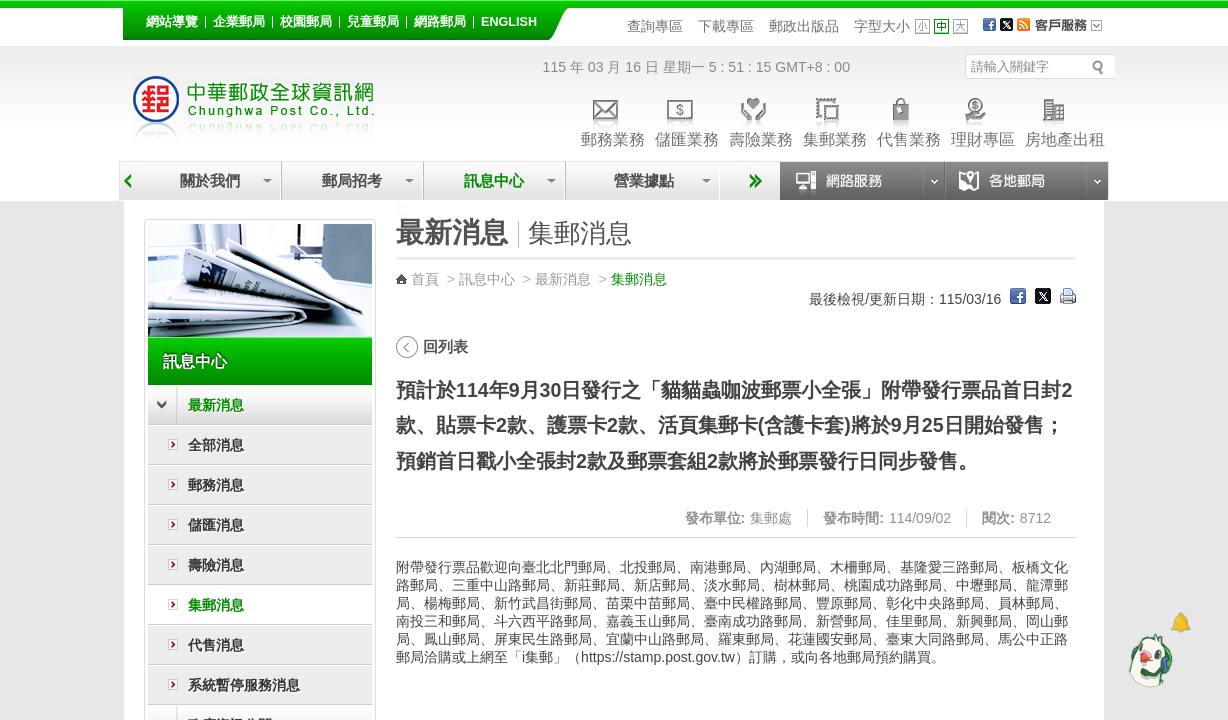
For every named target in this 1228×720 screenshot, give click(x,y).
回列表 (445, 346)
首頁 (425, 279)
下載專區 (726, 26)
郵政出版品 (804, 26)
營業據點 (642, 180)
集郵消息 (216, 605)
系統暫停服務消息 (244, 685)
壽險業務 (761, 119)
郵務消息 (216, 485)
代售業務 (909, 119)
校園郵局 (306, 22)
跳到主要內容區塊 (10, 10)
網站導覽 (172, 22)
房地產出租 (1065, 119)
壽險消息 (216, 565)
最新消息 (216, 405)
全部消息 (216, 445)
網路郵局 (440, 22)
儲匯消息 (216, 525)
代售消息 (216, 645)
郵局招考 (352, 180)
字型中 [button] (941, 26)
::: (134, 18)
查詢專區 (655, 26)
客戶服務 (1075, 32)
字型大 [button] (960, 26)
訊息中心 (494, 180)
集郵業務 (835, 119)
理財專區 (983, 119)
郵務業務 (613, 119)
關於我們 (210, 180)
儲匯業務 (687, 119)
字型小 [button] (922, 26)
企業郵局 (239, 22)
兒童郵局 (373, 22)
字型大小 (882, 26)
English (509, 22)
